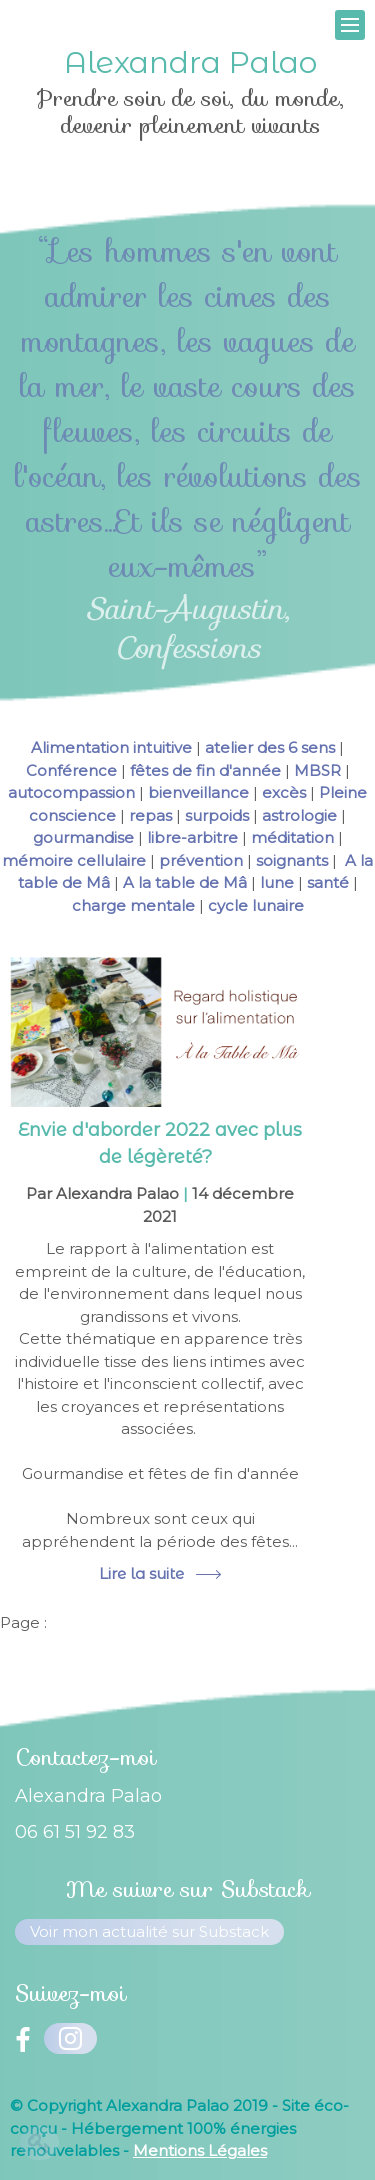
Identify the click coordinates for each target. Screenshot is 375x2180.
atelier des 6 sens (270, 747)
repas (150, 815)
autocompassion (71, 792)
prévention (201, 860)
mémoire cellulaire (74, 860)
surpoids (217, 815)
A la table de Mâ (185, 882)
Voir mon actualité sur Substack (149, 1931)
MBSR (317, 770)
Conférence (71, 770)
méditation (292, 837)
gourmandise (83, 837)
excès (284, 792)
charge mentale (133, 905)
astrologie (299, 815)
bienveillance (198, 792)
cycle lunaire (256, 905)
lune (277, 882)
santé (328, 882)
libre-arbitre (192, 837)
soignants (292, 860)
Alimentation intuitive (111, 747)
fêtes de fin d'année (205, 770)
